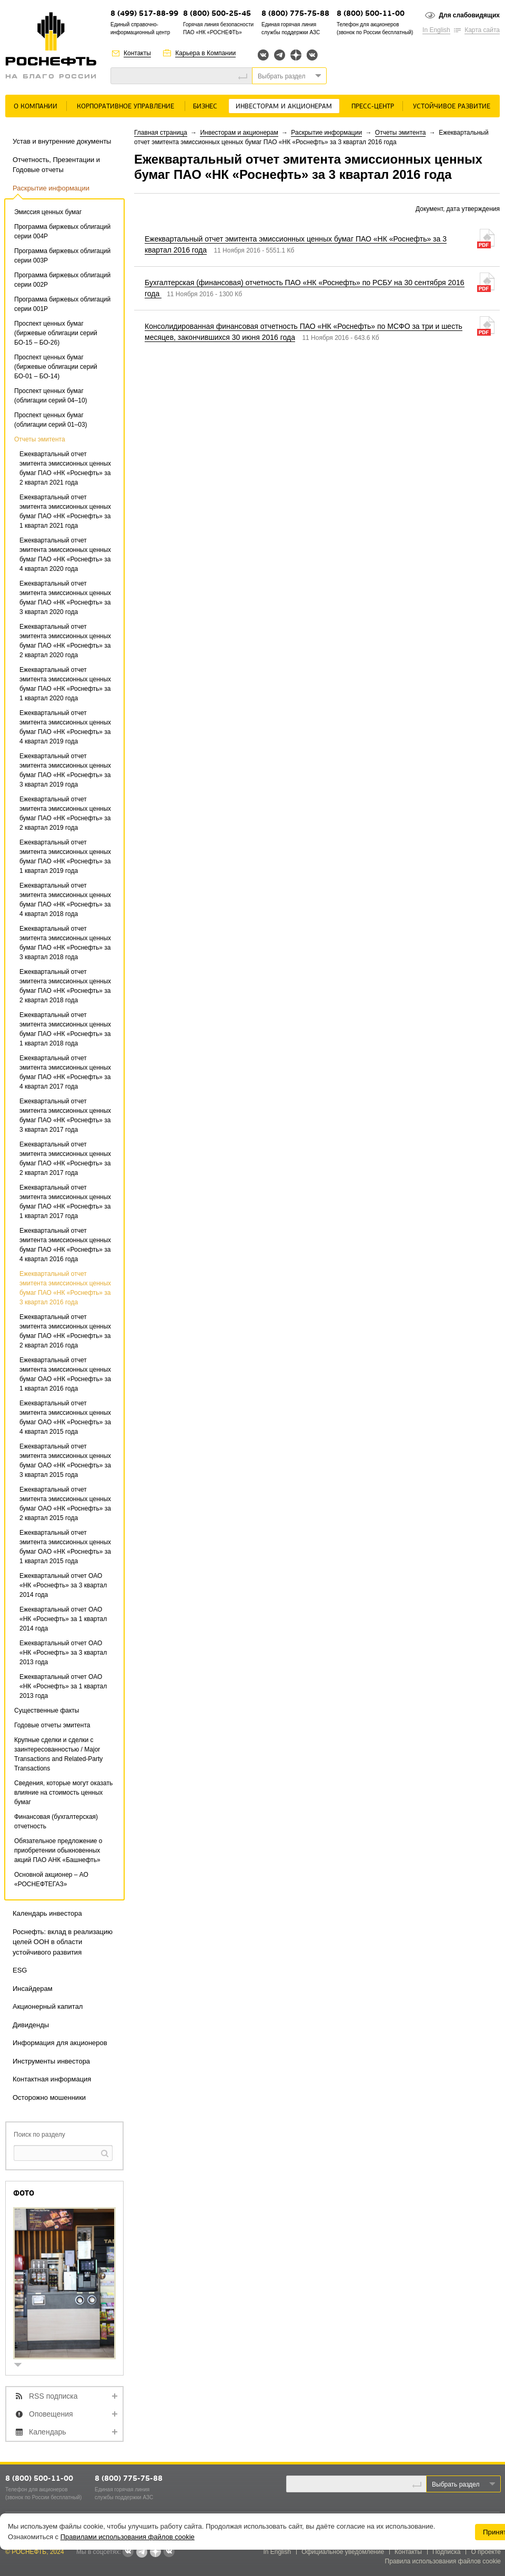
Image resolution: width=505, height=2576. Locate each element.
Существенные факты (46, 1710)
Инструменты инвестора (51, 2061)
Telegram (279, 55)
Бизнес (205, 106)
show (22, 2366)
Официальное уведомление (342, 2551)
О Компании (35, 106)
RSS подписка (53, 2396)
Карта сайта (482, 30)
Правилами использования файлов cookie (127, 2537)
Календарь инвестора (47, 1913)
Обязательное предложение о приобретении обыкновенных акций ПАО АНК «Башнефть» (58, 1850)
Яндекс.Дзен (295, 55)
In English (436, 30)
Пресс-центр (372, 106)
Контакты (137, 53)
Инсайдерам (33, 1989)
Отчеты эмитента (39, 439)
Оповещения (51, 2414)
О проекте (486, 2551)
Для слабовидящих (469, 15)
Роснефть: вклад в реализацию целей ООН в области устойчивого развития (63, 1942)
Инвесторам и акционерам (284, 106)
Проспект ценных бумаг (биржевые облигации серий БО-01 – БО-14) (55, 367)
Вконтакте (263, 55)
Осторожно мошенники (49, 2097)
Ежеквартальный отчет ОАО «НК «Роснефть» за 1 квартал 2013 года (63, 1686)
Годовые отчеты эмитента (52, 1725)
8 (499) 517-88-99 (144, 14)
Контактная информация (52, 2079)
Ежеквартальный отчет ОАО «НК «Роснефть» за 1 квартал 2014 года (63, 1619)
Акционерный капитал (48, 2006)
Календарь (47, 2432)
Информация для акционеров (60, 2043)
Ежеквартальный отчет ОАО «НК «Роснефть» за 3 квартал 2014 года (63, 1585)
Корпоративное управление (125, 106)
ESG (20, 1970)
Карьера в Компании (205, 53)
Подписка (446, 2551)
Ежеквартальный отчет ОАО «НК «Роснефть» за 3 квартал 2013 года (63, 1652)
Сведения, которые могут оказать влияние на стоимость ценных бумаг (63, 1792)
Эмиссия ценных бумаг (48, 212)
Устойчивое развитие (451, 106)
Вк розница (312, 56)
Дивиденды (31, 2025)
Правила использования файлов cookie (443, 2561)
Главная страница (160, 132)
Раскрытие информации (51, 188)
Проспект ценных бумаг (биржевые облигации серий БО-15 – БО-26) (55, 333)
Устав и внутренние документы (62, 141)
